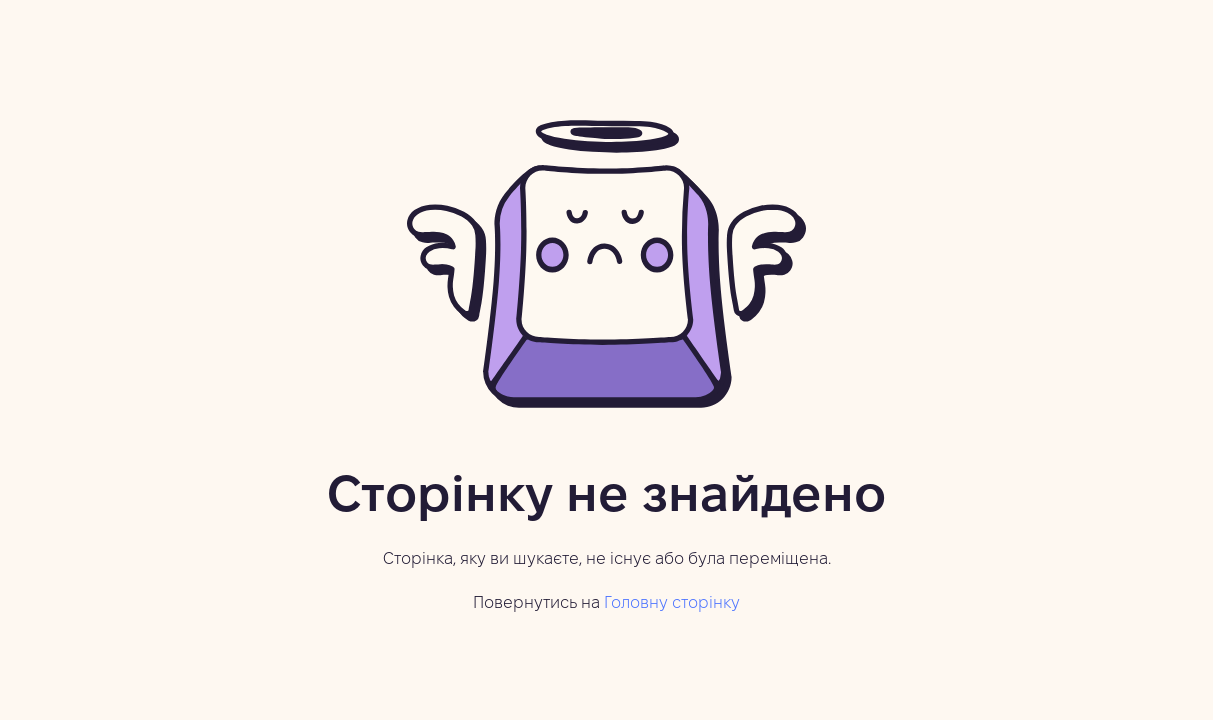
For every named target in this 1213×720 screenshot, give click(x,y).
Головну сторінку (672, 603)
